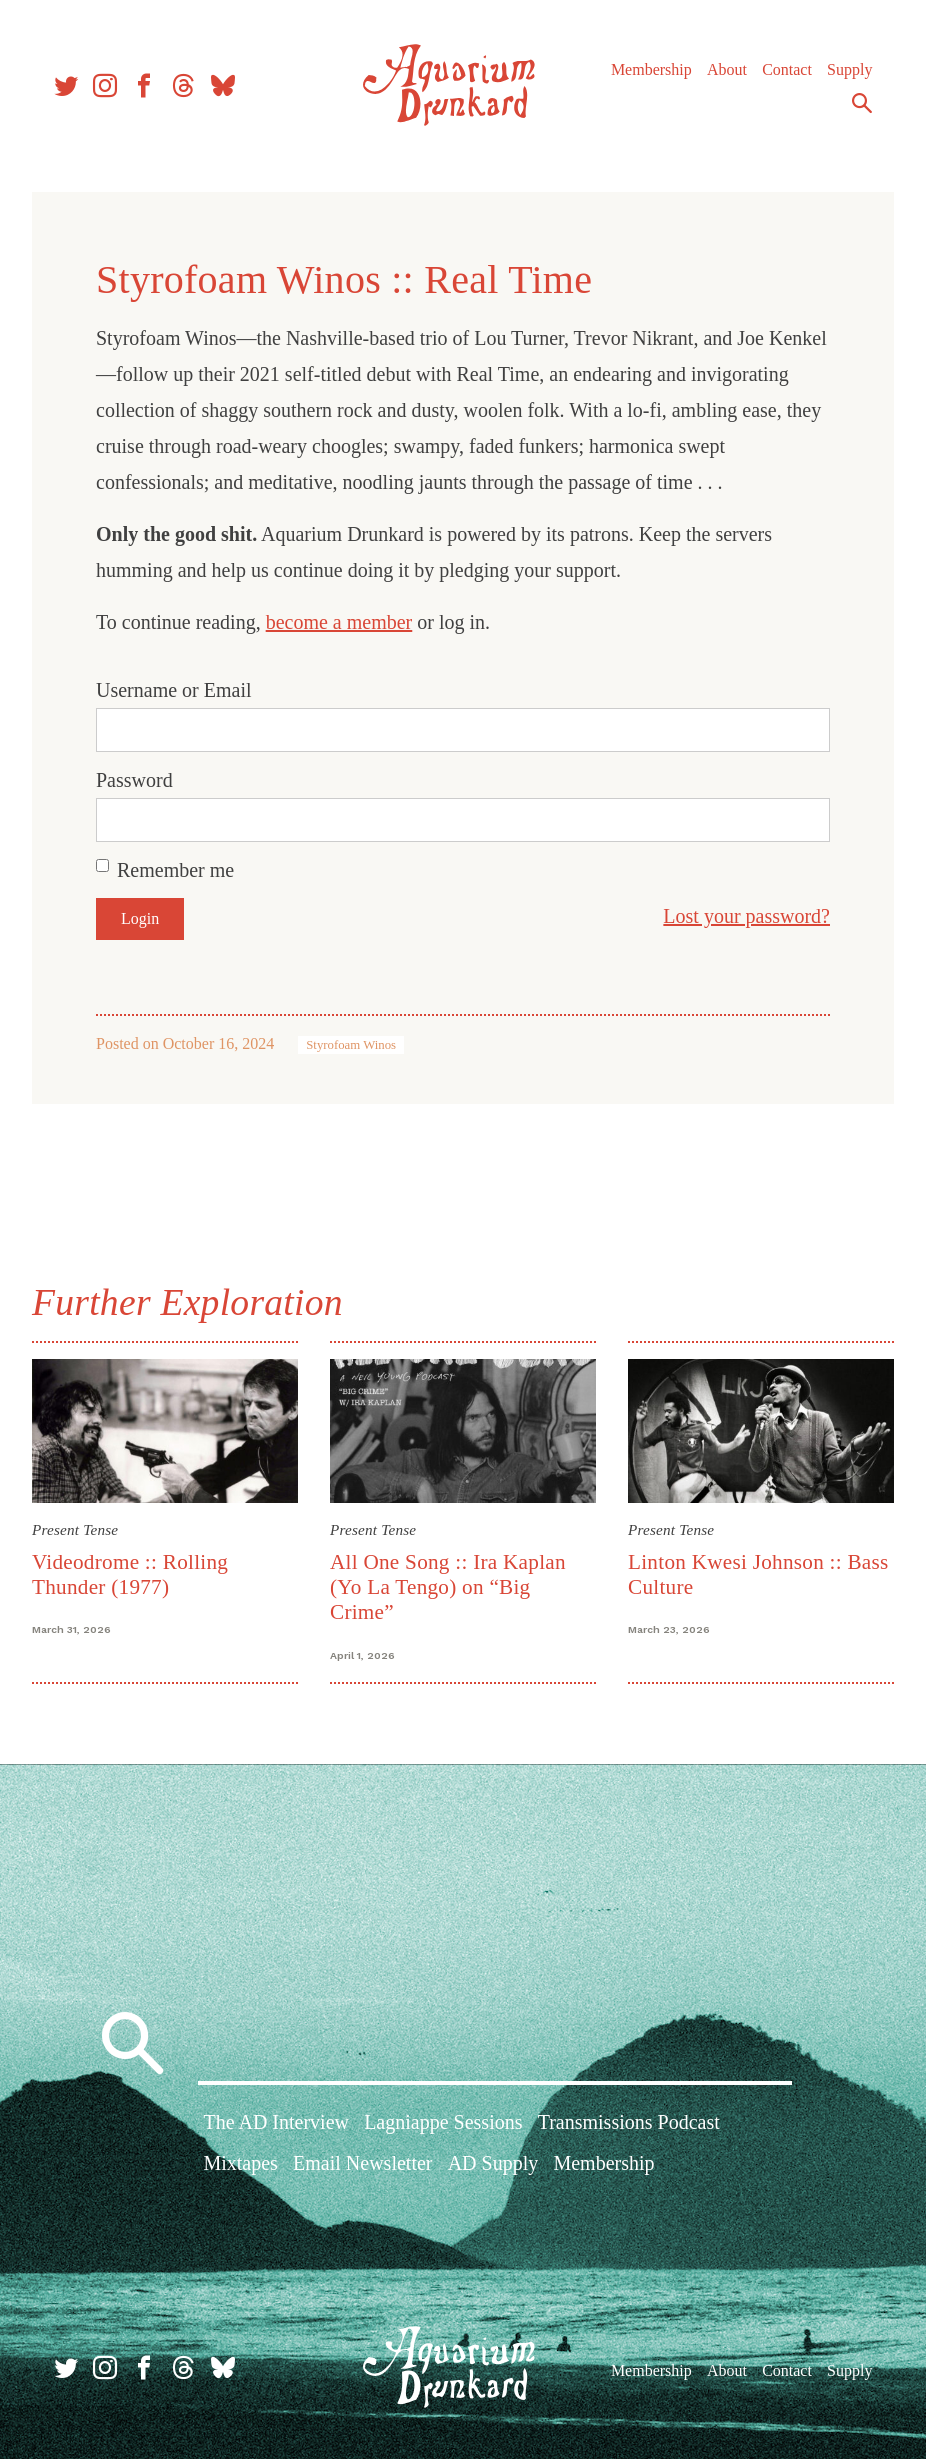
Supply (849, 69)
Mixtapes (240, 2163)
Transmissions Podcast (629, 2122)
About (727, 69)
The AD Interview (276, 2122)
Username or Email (174, 690)
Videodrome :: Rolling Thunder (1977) (130, 1574)
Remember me (175, 870)
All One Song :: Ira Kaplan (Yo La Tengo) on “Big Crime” (448, 1587)
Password (134, 780)
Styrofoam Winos (351, 1045)
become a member (339, 622)
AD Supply (493, 2163)
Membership (651, 69)
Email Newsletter (362, 2163)
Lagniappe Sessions (443, 2122)
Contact (787, 69)
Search (862, 103)
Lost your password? (746, 916)
